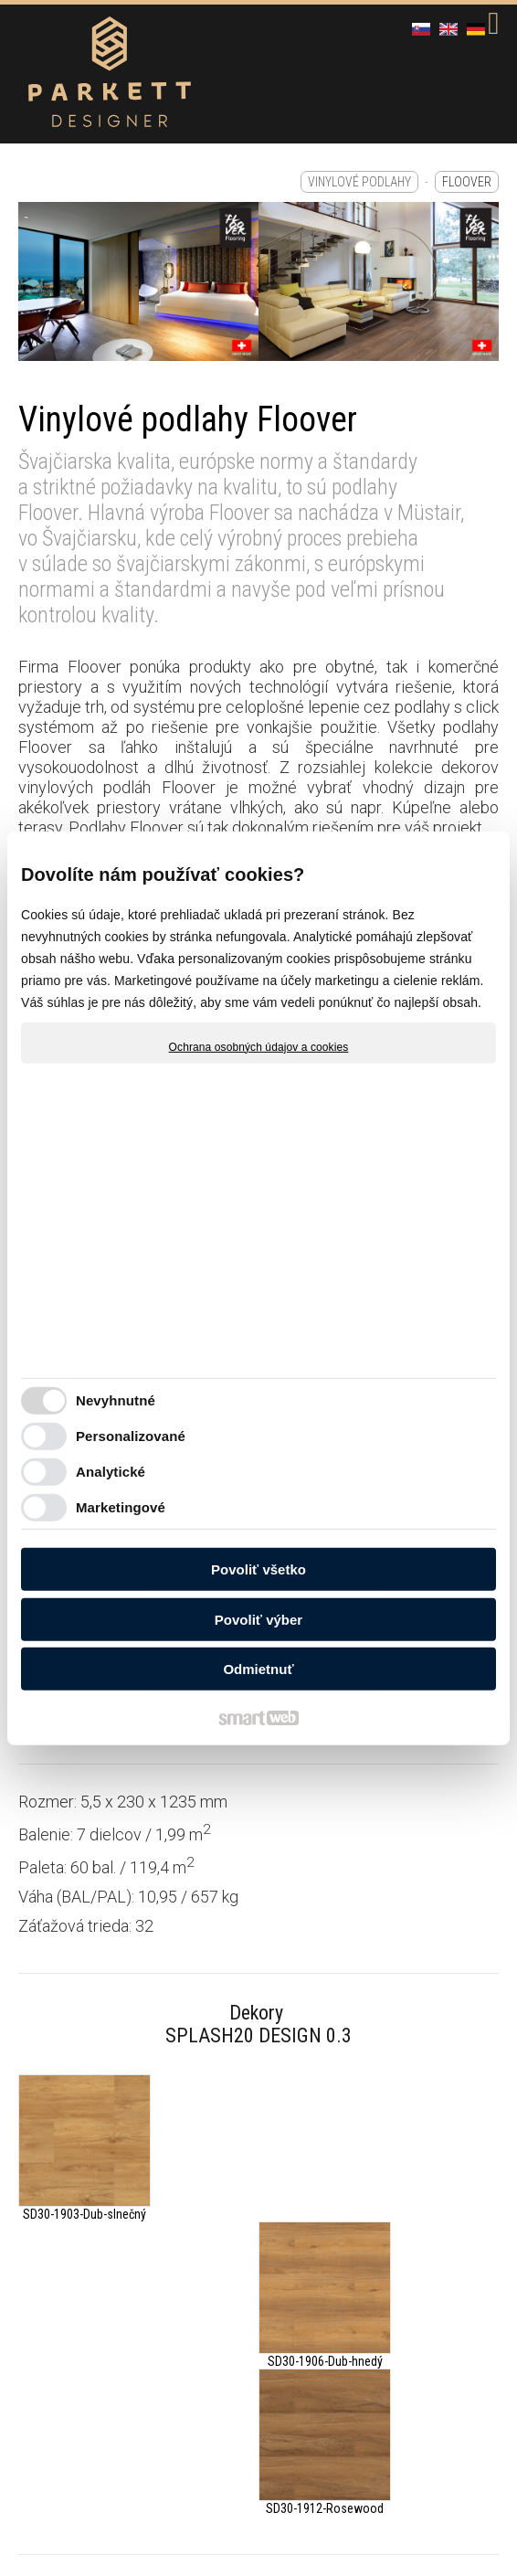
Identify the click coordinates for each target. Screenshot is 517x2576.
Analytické (110, 1471)
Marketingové (120, 1507)
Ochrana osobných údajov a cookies (259, 1046)
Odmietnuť (258, 1669)
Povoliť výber (258, 1619)
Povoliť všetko (258, 1569)
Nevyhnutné (115, 1400)
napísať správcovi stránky (409, 2381)
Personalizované (130, 1436)
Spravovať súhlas (350, 2395)
